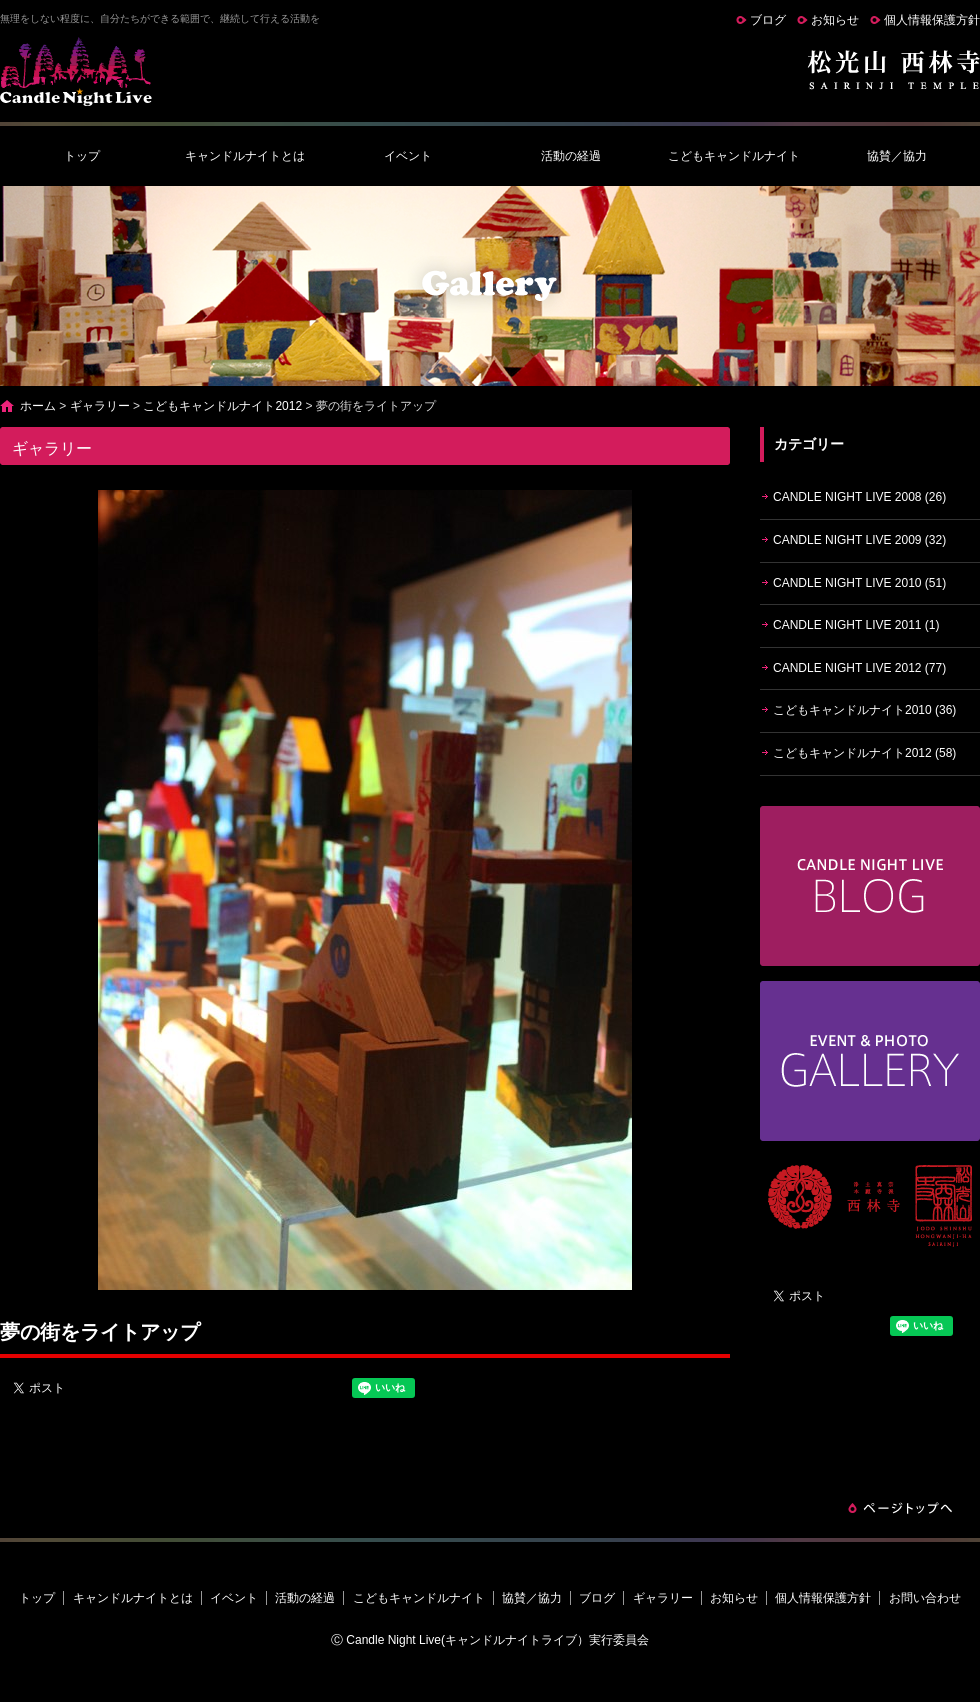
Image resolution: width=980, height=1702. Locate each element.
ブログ (768, 20)
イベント (408, 156)
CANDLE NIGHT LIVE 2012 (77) (859, 668)
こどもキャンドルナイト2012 (222, 406)
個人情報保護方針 (932, 20)
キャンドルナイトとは (245, 156)
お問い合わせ (925, 1598)
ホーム (38, 406)
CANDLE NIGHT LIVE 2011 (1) (856, 625)
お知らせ (835, 20)
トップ (82, 156)
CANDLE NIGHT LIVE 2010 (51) (859, 583)
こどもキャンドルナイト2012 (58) (864, 753)
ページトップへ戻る (900, 1508)
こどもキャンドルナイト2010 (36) (864, 710)
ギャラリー (100, 406)
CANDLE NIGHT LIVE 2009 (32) (859, 540)
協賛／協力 (897, 156)
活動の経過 (571, 156)
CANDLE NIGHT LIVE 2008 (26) (859, 497)
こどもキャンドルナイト (734, 156)
